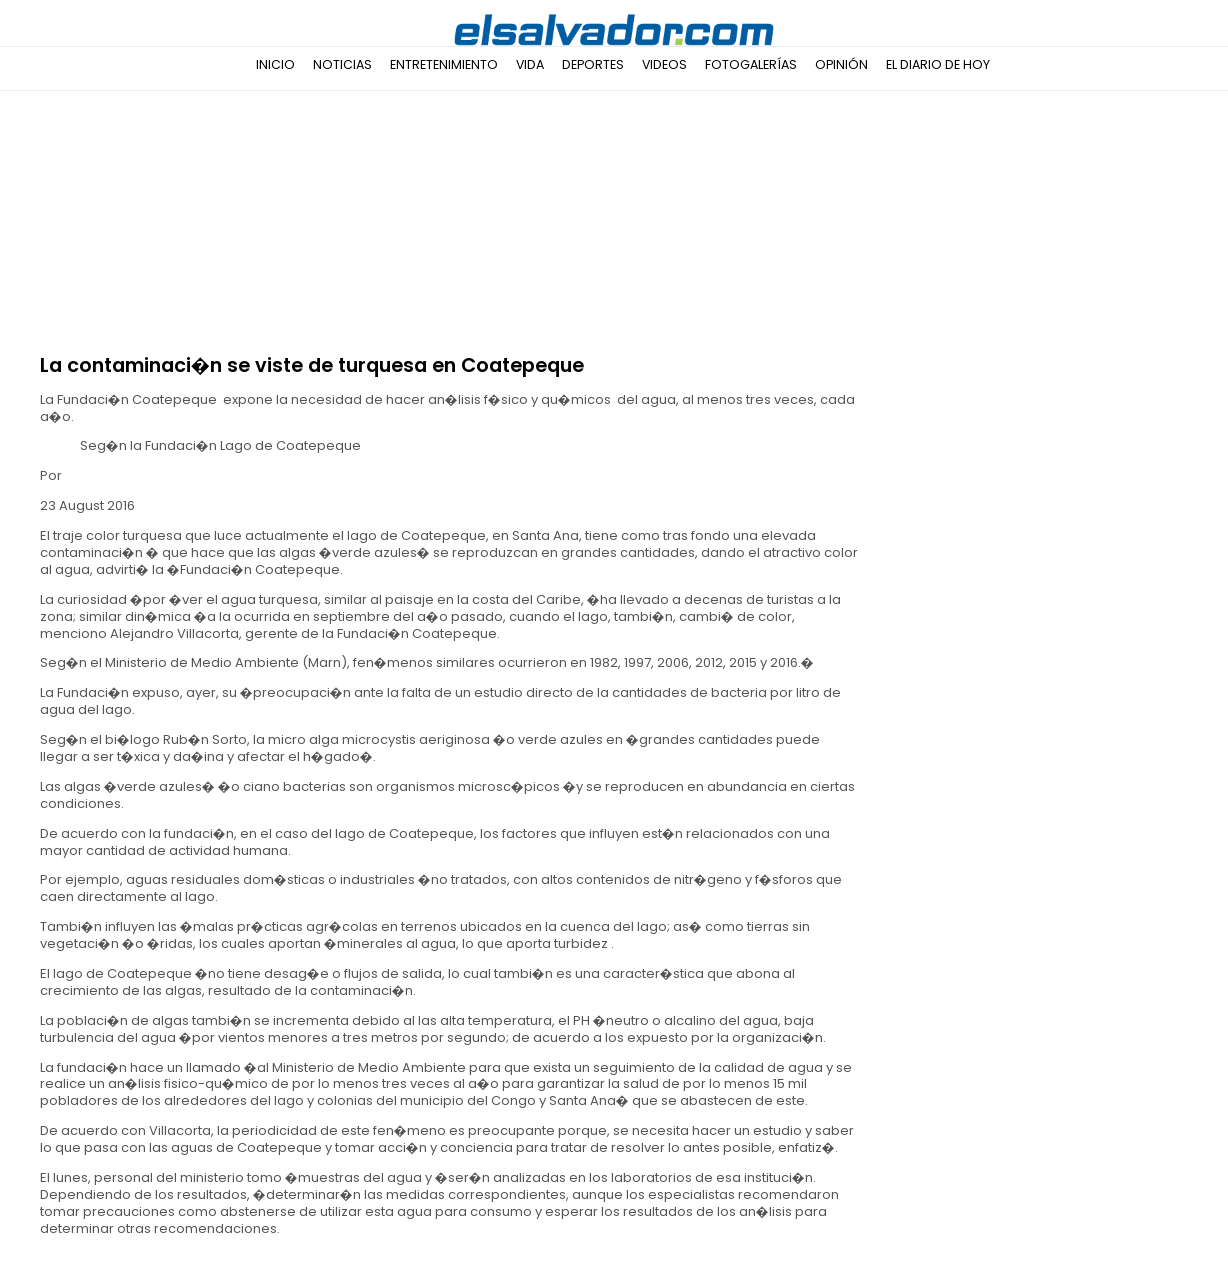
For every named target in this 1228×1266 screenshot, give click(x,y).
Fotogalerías (751, 64)
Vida (530, 64)
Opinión (841, 64)
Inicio (275, 64)
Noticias (342, 64)
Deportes (593, 64)
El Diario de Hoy (938, 64)
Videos (664, 64)
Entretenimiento (444, 64)
